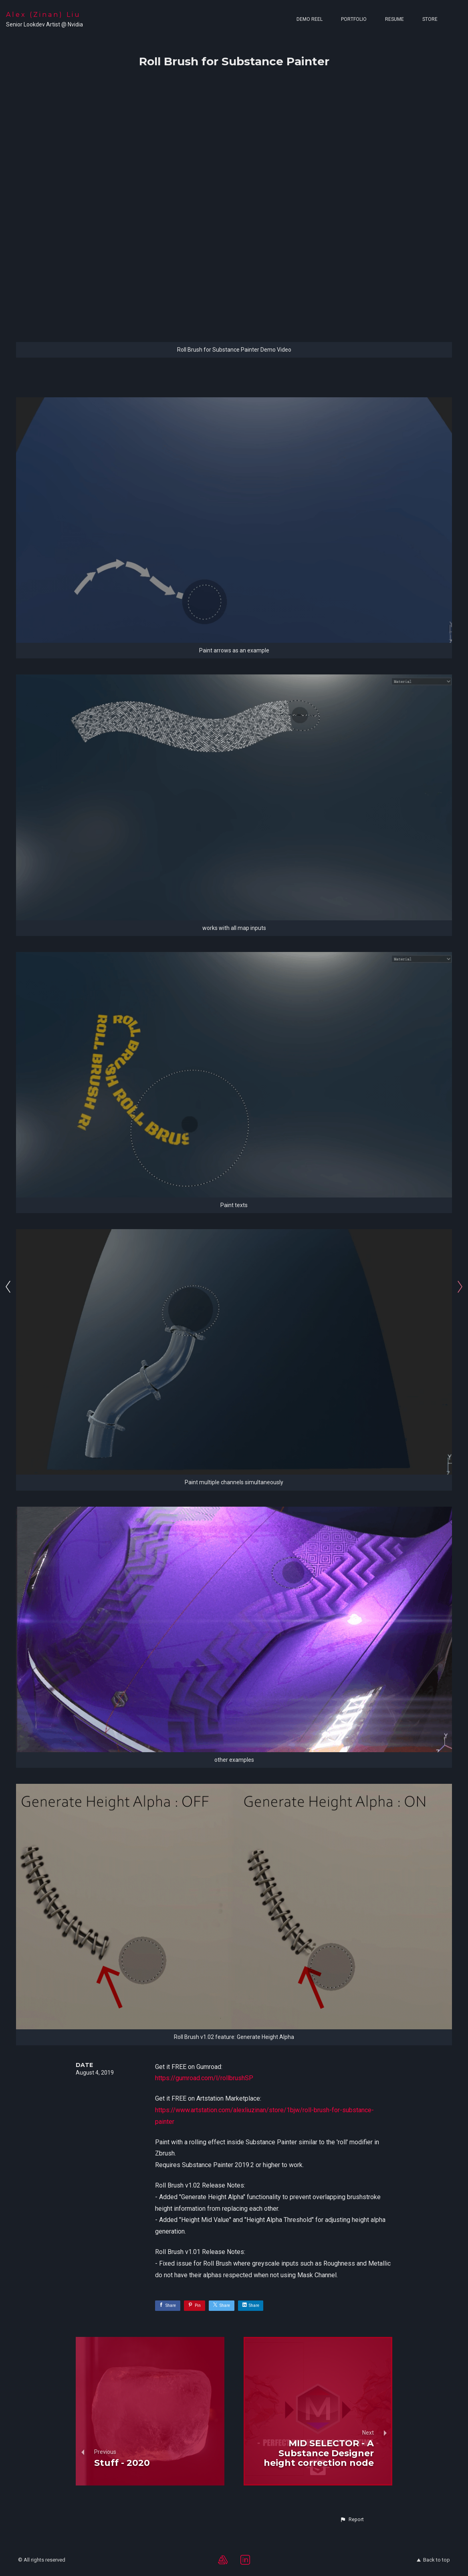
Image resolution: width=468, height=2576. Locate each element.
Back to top (433, 2560)
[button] (352, 2519)
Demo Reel (310, 19)
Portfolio (354, 19)
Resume (394, 19)
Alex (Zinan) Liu (43, 14)
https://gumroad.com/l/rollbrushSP (204, 2078)
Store (430, 19)
